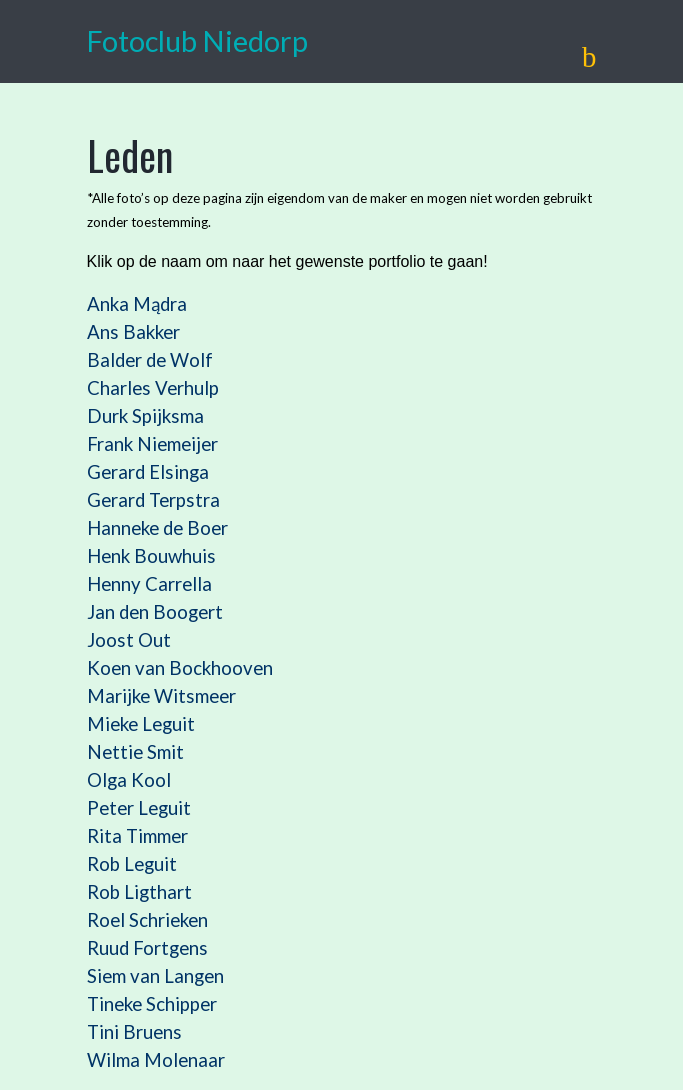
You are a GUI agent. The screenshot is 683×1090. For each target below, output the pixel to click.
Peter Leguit (139, 808)
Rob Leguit (132, 864)
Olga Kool (129, 780)
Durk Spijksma (145, 416)
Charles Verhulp (153, 388)
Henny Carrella (149, 584)
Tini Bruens (136, 1032)
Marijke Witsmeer (161, 696)
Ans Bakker (133, 332)
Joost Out (129, 640)
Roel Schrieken (147, 920)
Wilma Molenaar (156, 1060)
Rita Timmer (137, 836)
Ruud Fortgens (147, 948)
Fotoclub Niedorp (197, 41)
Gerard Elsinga (148, 472)
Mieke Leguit (141, 724)
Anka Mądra (137, 304)
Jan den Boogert (155, 612)
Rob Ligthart (139, 892)
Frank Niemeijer (152, 444)
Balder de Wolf (150, 360)
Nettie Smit (135, 752)
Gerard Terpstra (153, 500)
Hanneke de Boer (157, 528)
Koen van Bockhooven (180, 668)
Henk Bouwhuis (151, 556)
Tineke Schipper (152, 1004)
